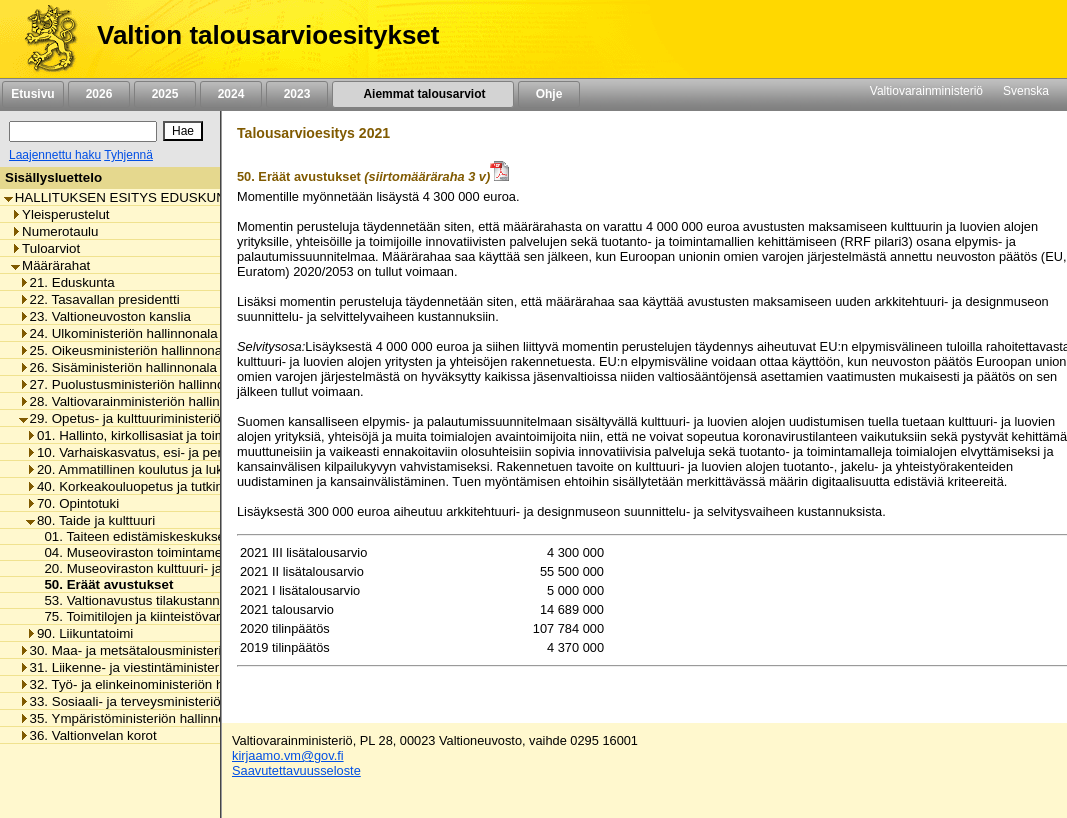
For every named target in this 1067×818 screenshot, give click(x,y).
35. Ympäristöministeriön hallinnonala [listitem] (135, 718)
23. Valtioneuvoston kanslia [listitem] (105, 316)
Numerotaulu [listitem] (54, 231)
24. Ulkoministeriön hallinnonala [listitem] (118, 333)
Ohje (549, 94)
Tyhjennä (128, 155)
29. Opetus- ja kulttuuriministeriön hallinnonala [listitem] (161, 418)
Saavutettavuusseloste (296, 770)
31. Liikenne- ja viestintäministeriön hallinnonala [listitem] (165, 667)
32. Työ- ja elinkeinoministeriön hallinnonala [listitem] (153, 684)
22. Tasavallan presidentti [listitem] (99, 299)
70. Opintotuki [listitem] (72, 503)
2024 (231, 94)
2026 (99, 94)
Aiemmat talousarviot (423, 94)
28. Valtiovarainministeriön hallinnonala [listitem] (139, 401)
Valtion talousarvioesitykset (268, 35)
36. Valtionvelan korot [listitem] (88, 735)
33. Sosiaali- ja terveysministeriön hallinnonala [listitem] (161, 701)
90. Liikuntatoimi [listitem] (79, 633)
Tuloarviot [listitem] (45, 248)
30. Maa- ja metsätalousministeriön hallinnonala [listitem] (165, 650)
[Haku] (83, 131)
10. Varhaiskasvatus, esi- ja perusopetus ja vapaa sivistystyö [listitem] (210, 452)
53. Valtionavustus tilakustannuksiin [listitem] (143, 600)
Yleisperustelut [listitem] (60, 214)
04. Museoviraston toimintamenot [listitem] (136, 552)
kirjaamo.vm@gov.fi (288, 755)
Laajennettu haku (55, 155)
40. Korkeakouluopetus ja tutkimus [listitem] (133, 486)
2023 (297, 94)
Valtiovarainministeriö (926, 91)
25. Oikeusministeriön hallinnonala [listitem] (126, 350)
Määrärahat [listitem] (50, 265)
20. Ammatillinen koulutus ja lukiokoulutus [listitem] (154, 469)
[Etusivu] (43, 39)
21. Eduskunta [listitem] (67, 282)
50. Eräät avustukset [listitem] (103, 584)
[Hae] (183, 131)
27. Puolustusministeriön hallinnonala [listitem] (134, 384)
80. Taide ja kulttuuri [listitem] (90, 520)
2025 (165, 94)
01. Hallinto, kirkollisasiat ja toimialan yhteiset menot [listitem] (185, 435)
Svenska (1026, 91)
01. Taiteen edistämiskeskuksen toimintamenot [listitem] (176, 536)
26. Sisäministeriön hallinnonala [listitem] (118, 367)
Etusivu (32, 94)
